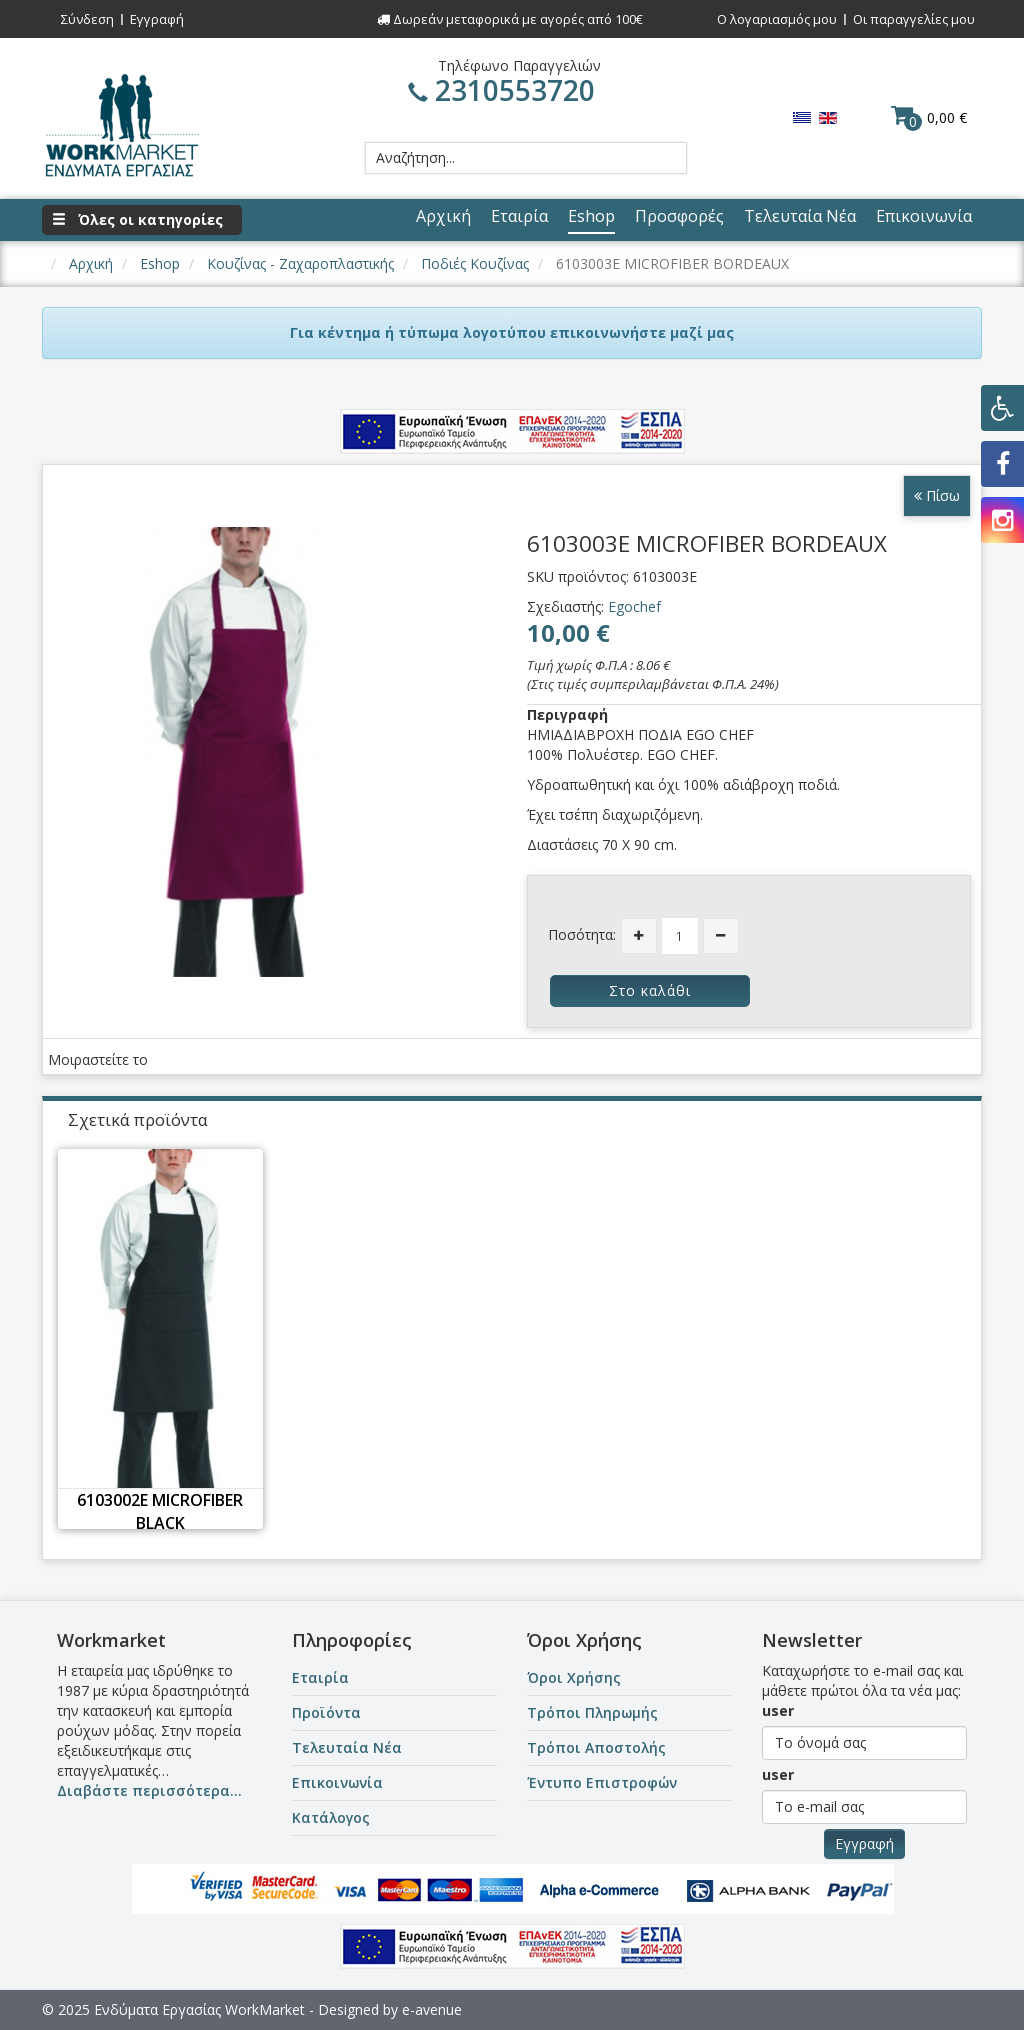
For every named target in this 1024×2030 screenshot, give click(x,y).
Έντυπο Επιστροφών (602, 1782)
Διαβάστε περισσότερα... (149, 1790)
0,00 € (929, 117)
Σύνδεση (87, 19)
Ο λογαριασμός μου (777, 19)
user (778, 1710)
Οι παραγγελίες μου (914, 19)
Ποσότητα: (582, 934)
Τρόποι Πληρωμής (592, 1712)
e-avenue (432, 2009)
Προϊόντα (326, 1712)
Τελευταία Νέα (347, 1747)
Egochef (634, 606)
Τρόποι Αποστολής (596, 1747)
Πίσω (937, 495)
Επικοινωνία (337, 1782)
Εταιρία (320, 1677)
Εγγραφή (157, 19)
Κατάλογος (331, 1817)
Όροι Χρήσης (574, 1677)
